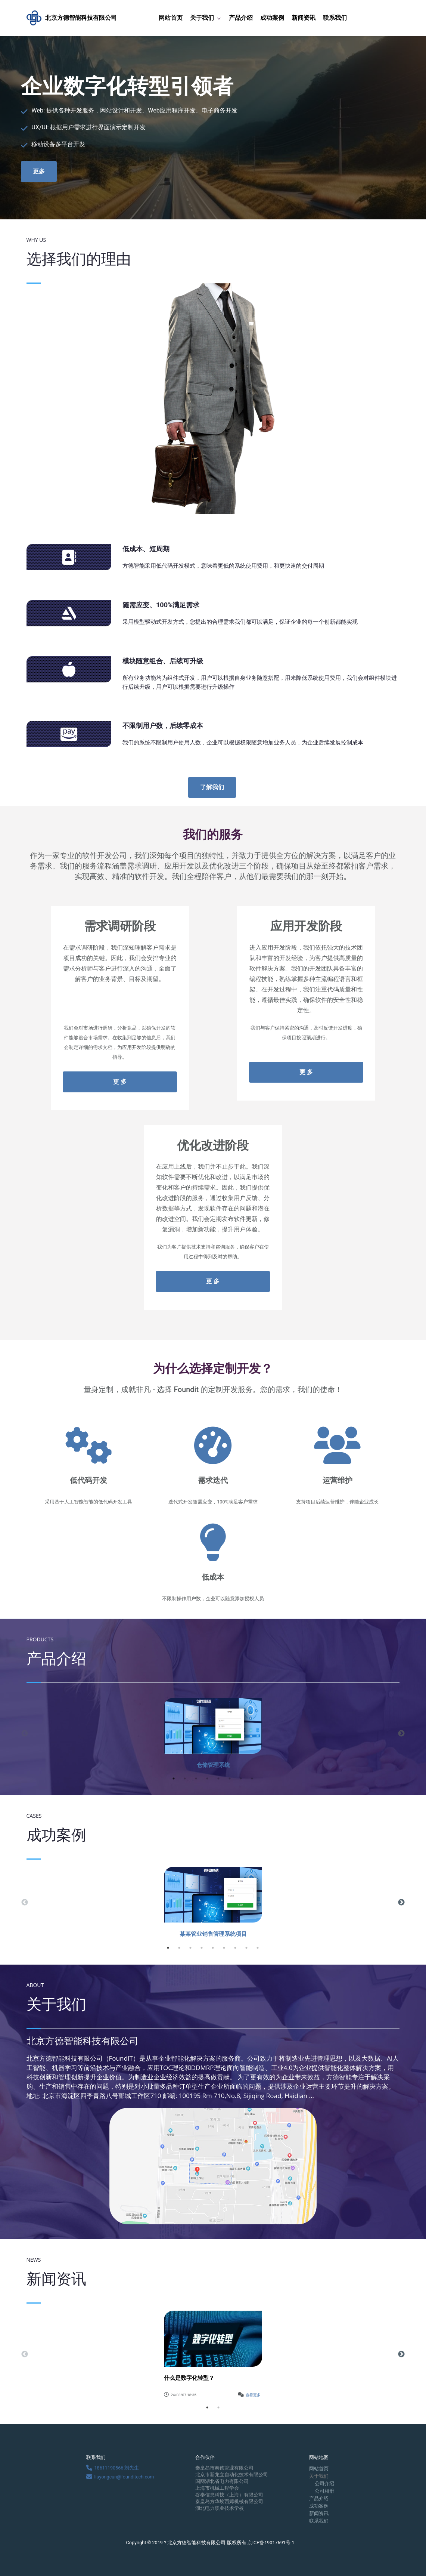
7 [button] (241, 1778)
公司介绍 (324, 2483)
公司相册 (324, 2491)
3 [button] (196, 1778)
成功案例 (272, 17)
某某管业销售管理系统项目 (213, 1934)
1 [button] (173, 1778)
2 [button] (185, 1778)
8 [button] (252, 1778)
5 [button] (218, 1778)
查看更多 (253, 2395)
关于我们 (202, 17)
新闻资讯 (303, 17)
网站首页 (171, 17)
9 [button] (257, 1948)
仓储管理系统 (213, 1765)
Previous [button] (24, 1733)
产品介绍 (241, 17)
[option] (213, 1733)
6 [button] (229, 1778)
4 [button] (207, 1778)
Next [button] (401, 1733)
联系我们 (335, 17)
